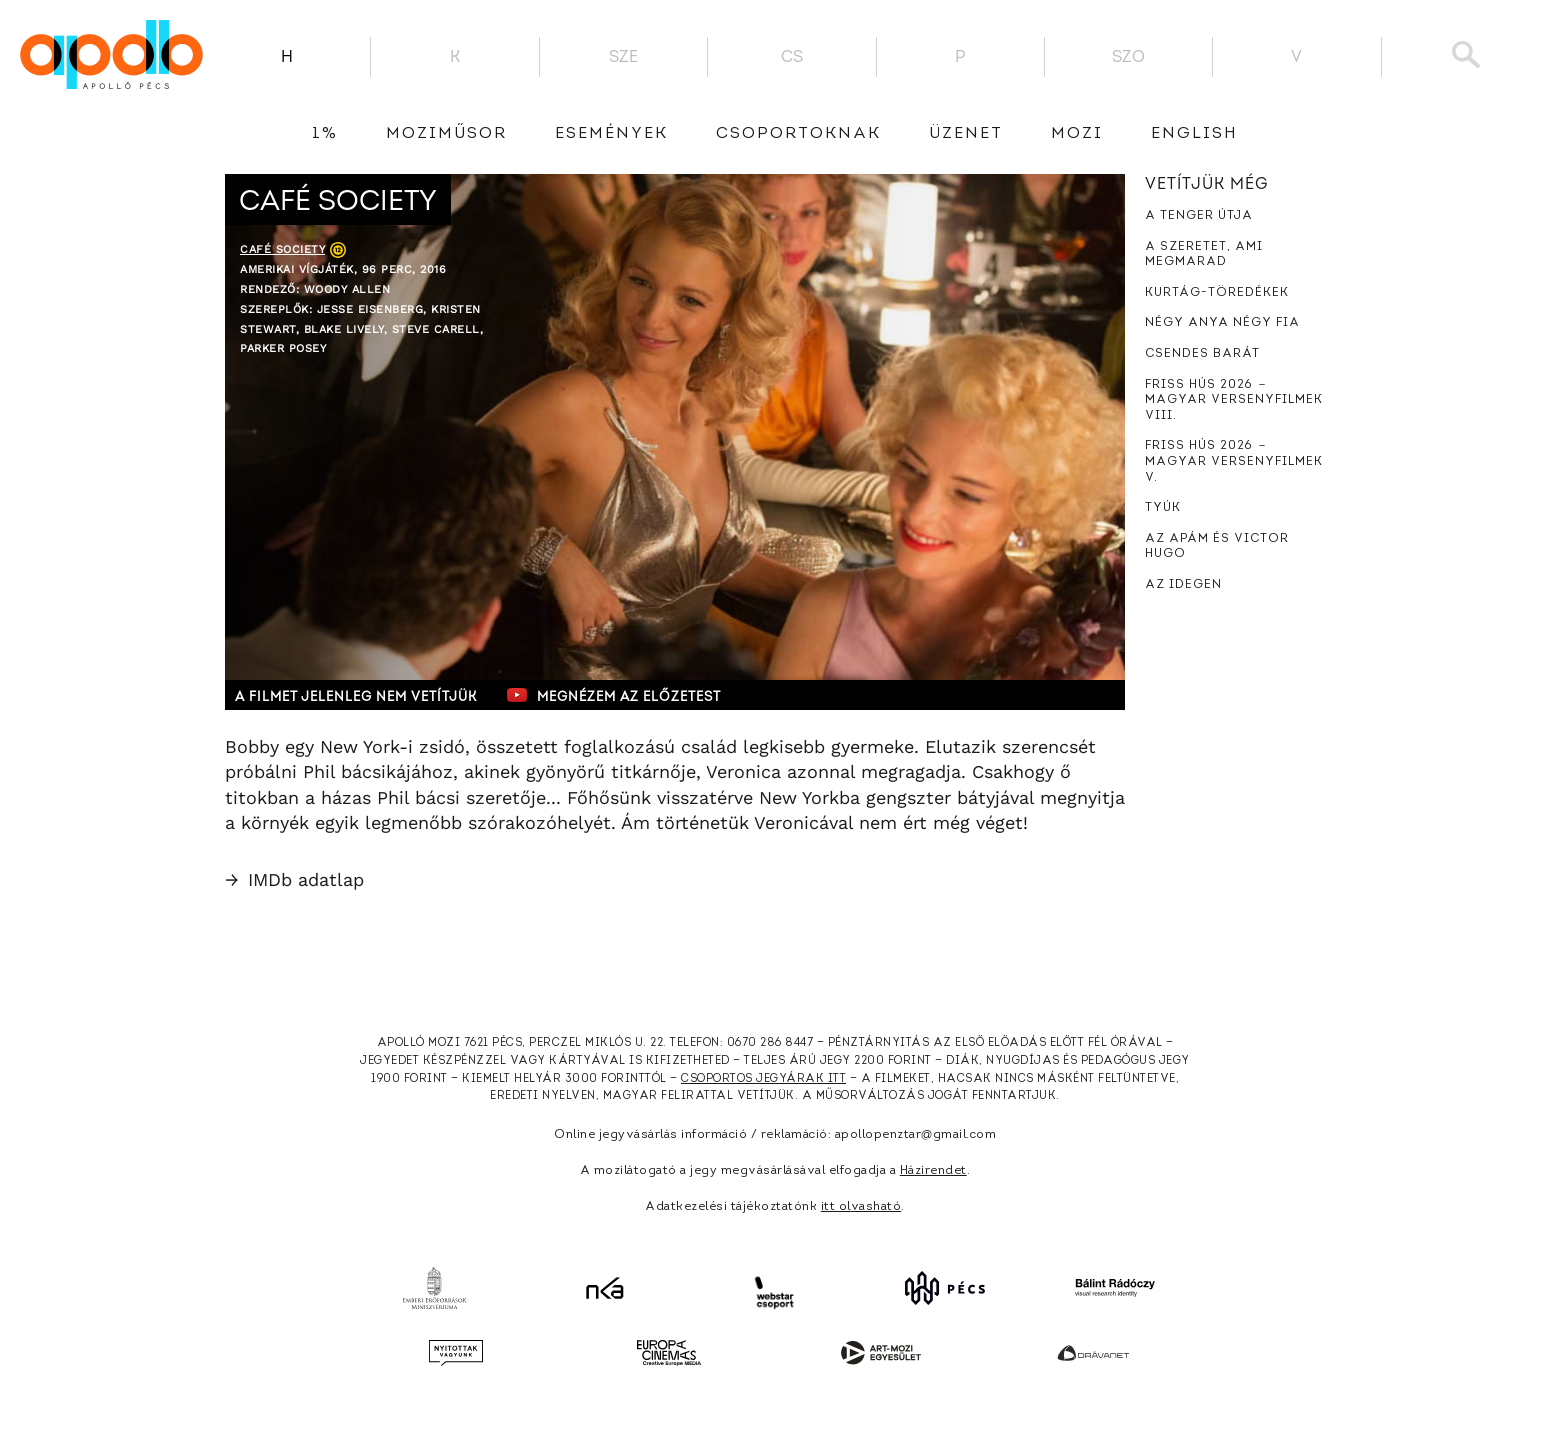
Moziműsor (446, 134)
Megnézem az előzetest (614, 695)
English (1194, 134)
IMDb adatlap (294, 879)
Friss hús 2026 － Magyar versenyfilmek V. (1234, 461)
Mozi (1077, 134)
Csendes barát (1202, 354)
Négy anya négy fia (1222, 323)
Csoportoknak (798, 134)
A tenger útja (1199, 216)
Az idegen (1183, 585)
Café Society (282, 249)
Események (611, 134)
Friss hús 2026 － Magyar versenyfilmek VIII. (1234, 400)
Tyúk (1163, 508)
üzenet (966, 134)
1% (325, 134)
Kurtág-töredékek (1217, 293)
